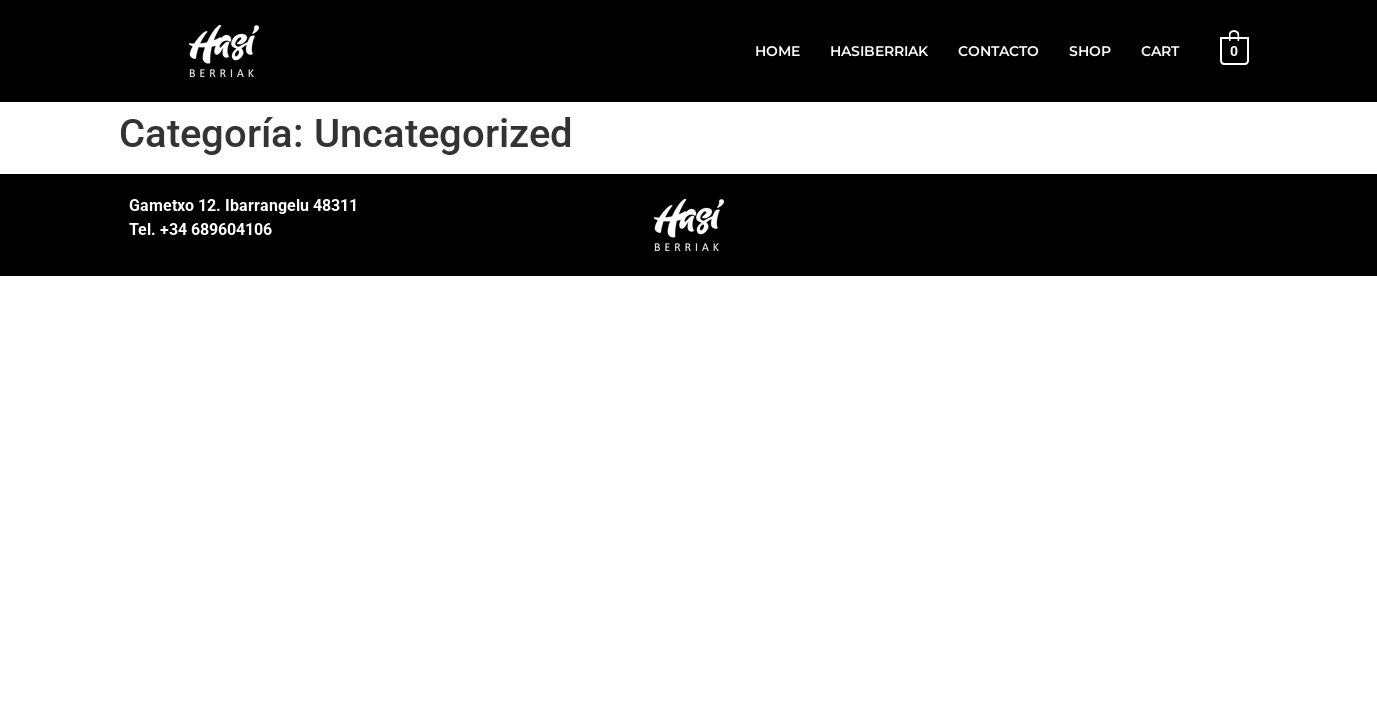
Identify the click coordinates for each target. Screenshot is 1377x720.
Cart (1160, 51)
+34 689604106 (214, 229)
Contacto (998, 51)
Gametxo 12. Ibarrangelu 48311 (243, 205)
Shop (1090, 51)
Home (777, 51)
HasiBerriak (879, 51)
